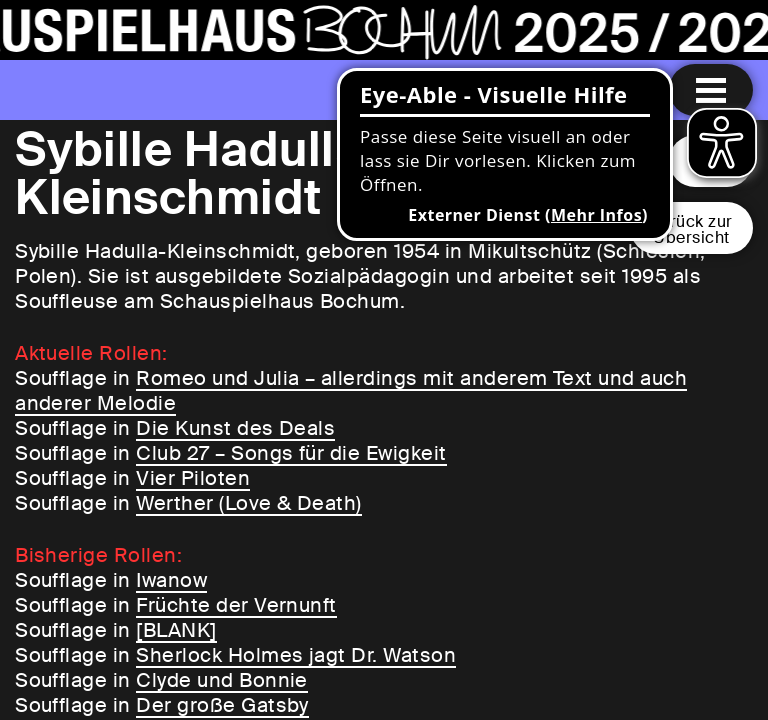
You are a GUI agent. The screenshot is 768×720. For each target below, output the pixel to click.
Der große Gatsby (222, 705)
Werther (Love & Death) (249, 503)
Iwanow (171, 580)
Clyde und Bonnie (222, 680)
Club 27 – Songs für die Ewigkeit (291, 453)
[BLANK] (176, 630)
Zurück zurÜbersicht (691, 229)
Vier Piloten (193, 478)
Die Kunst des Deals (235, 428)
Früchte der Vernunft (236, 605)
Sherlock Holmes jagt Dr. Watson (296, 655)
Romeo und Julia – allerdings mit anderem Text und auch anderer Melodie (351, 390)
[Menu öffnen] (711, 90)
